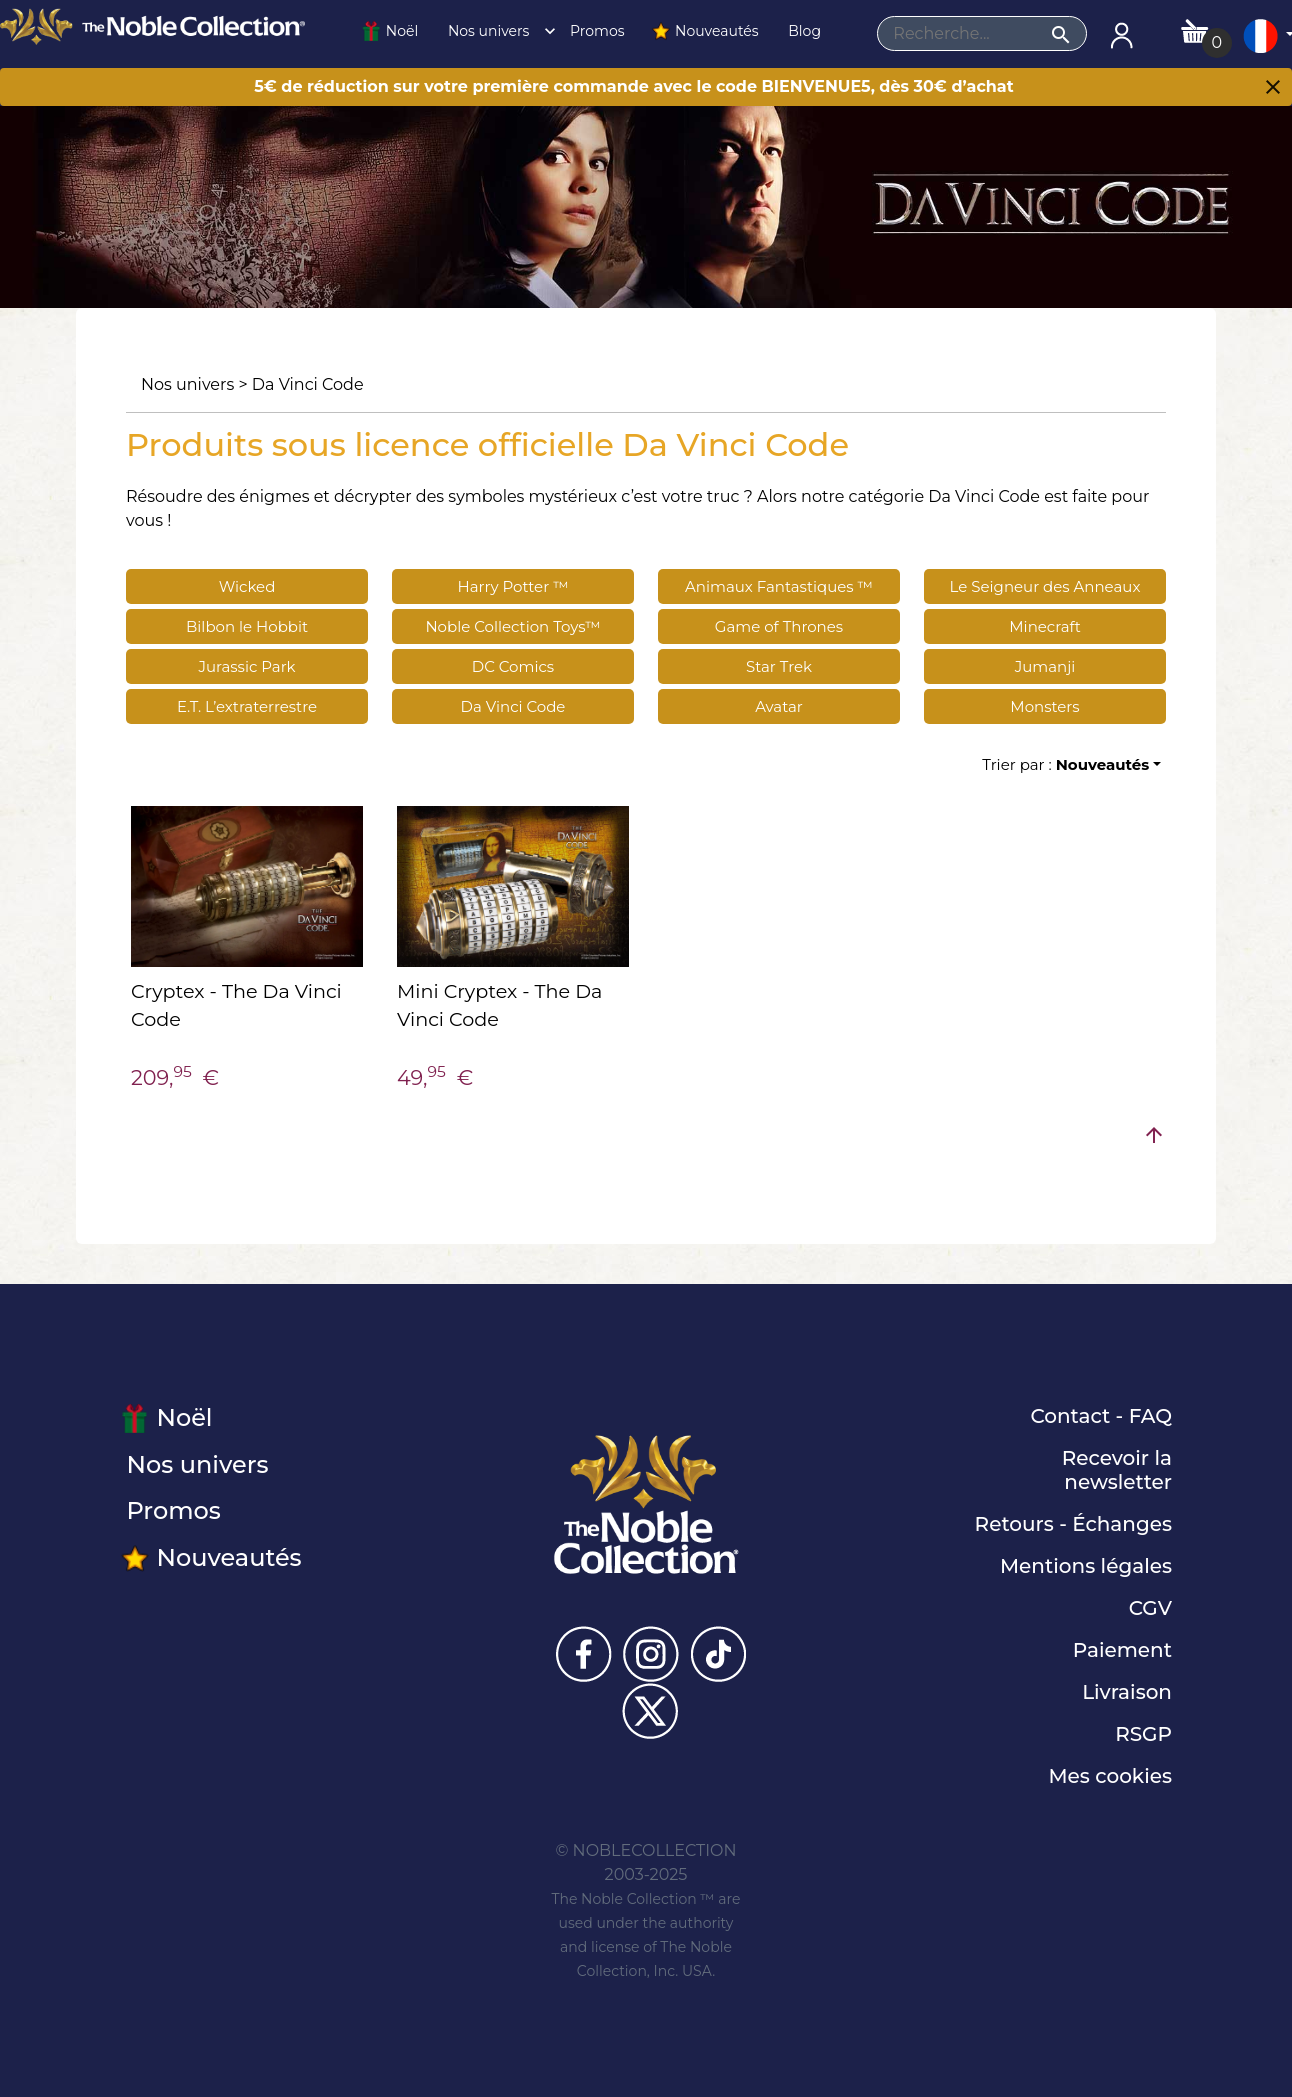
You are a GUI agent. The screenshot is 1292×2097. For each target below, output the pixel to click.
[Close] (1273, 89)
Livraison (1127, 1692)
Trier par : (1065, 764)
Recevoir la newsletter (1117, 1470)
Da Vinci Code (308, 384)
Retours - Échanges (1073, 1524)
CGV (1150, 1608)
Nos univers (496, 31)
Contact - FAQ (1101, 1416)
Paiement (1122, 1650)
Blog (803, 31)
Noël (389, 31)
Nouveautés (705, 31)
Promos (595, 31)
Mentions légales (1086, 1566)
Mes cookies (1110, 1776)
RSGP (1143, 1734)
